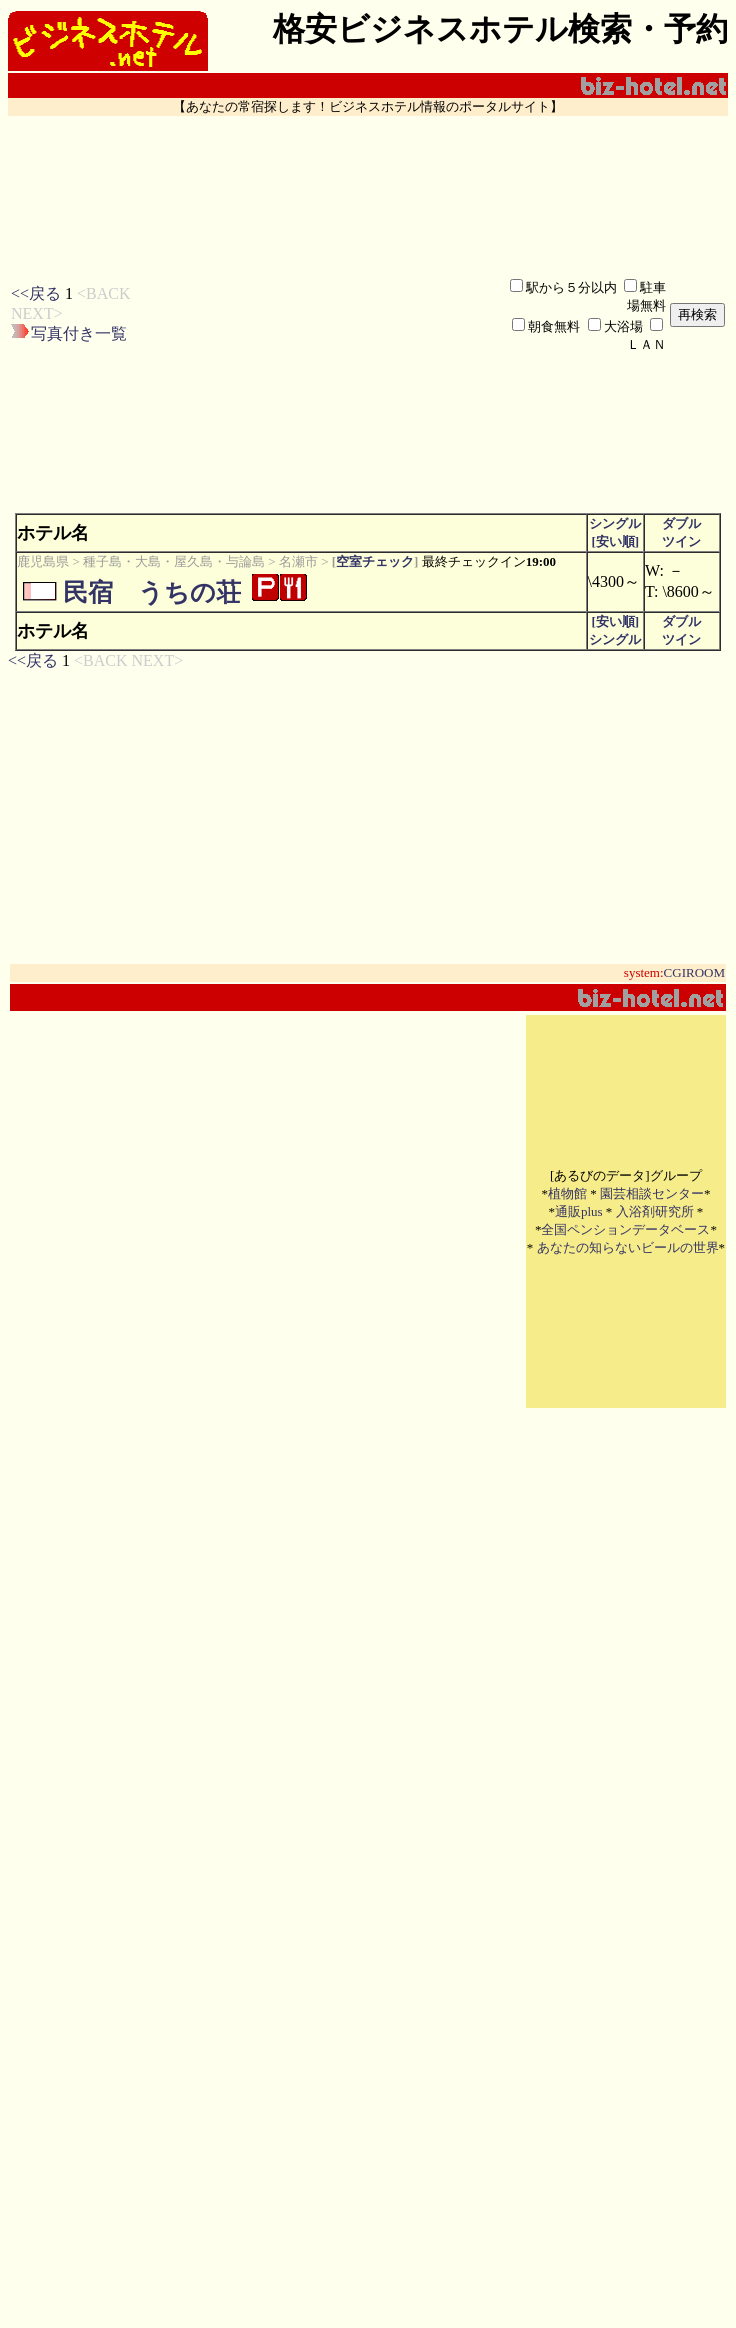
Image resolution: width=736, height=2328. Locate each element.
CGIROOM (694, 972)
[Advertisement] (297, 314)
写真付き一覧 (79, 333)
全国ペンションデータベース (625, 1229)
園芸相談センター (652, 1193)
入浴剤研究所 (655, 1211)
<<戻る (36, 293)
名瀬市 (298, 561)
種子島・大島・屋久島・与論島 (174, 561)
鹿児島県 (43, 561)
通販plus (579, 1211)
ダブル (681, 523)
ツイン (681, 541)
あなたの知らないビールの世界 (628, 1247)
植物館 (567, 1193)
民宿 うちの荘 (152, 592)
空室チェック (375, 561)
